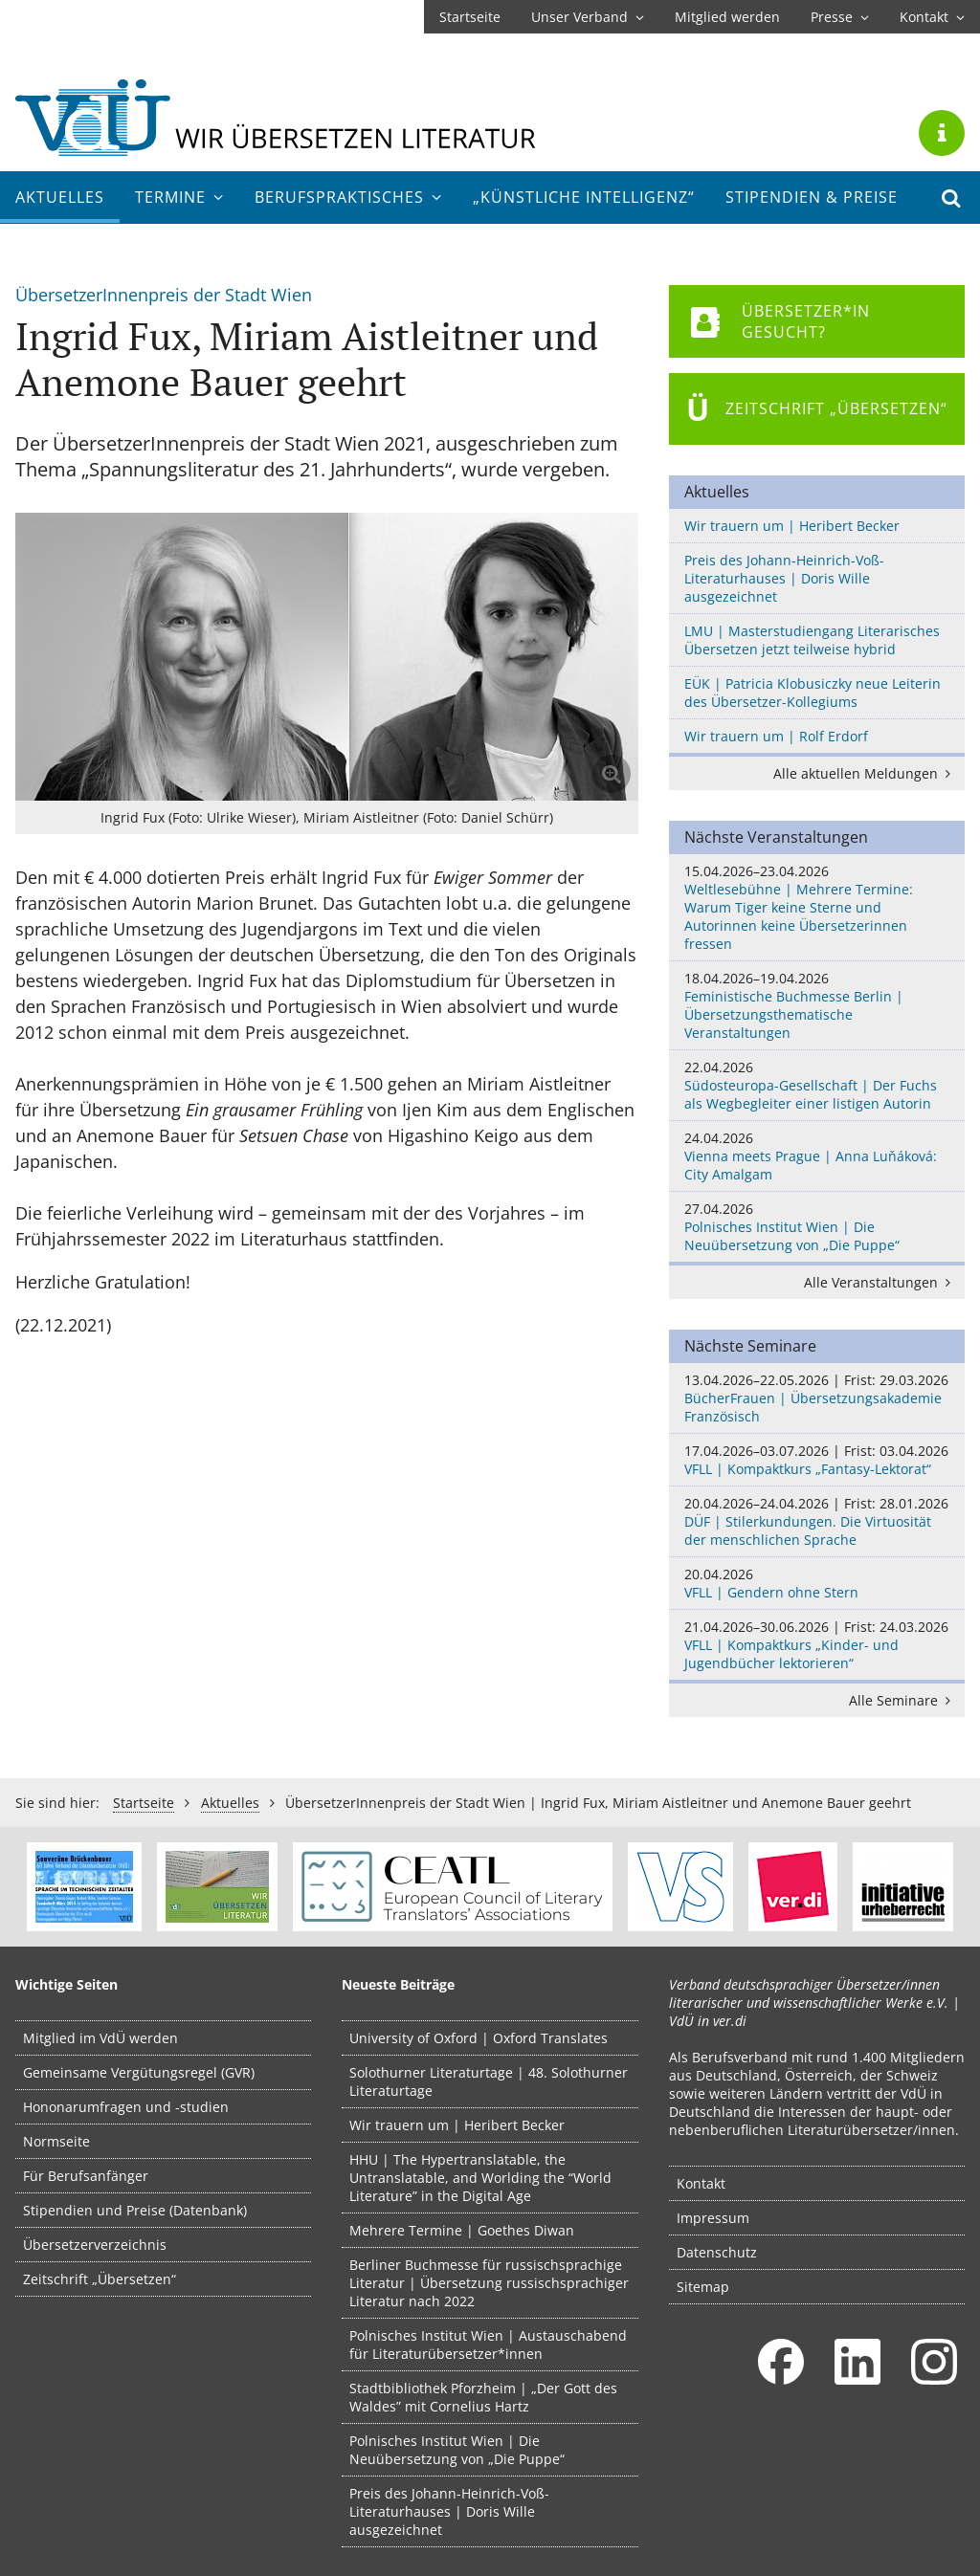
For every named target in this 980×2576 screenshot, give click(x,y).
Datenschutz (717, 2252)
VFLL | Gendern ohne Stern (816, 1583)
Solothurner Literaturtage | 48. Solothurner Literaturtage (488, 2081)
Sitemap (703, 2287)
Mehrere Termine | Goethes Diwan (461, 2230)
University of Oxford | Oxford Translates (478, 2038)
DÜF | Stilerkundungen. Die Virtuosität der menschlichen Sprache (816, 1521)
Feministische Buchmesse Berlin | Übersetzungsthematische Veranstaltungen (816, 1005)
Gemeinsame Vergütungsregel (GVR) (139, 2072)
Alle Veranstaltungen (880, 1282)
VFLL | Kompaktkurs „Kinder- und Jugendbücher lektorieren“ (816, 1645)
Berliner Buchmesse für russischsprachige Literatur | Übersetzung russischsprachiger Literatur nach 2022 (489, 2283)
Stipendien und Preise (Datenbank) (135, 2210)
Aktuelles (59, 197)
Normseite (56, 2141)
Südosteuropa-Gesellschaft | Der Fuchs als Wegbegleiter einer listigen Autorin (816, 1085)
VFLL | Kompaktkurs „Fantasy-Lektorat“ (816, 1460)
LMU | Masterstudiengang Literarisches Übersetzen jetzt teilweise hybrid (812, 640)
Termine (179, 197)
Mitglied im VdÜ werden (100, 2038)
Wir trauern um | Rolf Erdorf (776, 736)
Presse (840, 17)
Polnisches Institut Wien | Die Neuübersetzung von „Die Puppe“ (816, 1227)
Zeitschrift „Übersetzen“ (99, 2279)
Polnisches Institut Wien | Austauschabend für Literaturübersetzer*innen (488, 2344)
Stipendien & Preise (811, 197)
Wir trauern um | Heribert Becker (792, 526)
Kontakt (932, 17)
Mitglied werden (727, 17)
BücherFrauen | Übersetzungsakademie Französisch (816, 1398)
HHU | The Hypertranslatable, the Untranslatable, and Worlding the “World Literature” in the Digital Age (480, 2177)
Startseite (470, 17)
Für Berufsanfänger (85, 2176)
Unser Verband (587, 17)
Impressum (713, 2218)
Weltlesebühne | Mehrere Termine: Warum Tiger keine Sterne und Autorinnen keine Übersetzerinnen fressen (816, 907)
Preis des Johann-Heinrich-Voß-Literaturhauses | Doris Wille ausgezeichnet (784, 578)
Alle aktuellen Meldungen (865, 773)
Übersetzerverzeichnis (95, 2244)
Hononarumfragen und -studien (126, 2107)
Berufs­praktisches (348, 197)
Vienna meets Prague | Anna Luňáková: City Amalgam (816, 1156)
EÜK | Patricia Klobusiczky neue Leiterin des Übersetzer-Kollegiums (812, 692)
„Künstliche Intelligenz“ (584, 197)
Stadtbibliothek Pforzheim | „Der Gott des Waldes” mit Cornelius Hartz (483, 2397)
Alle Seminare (903, 1700)
